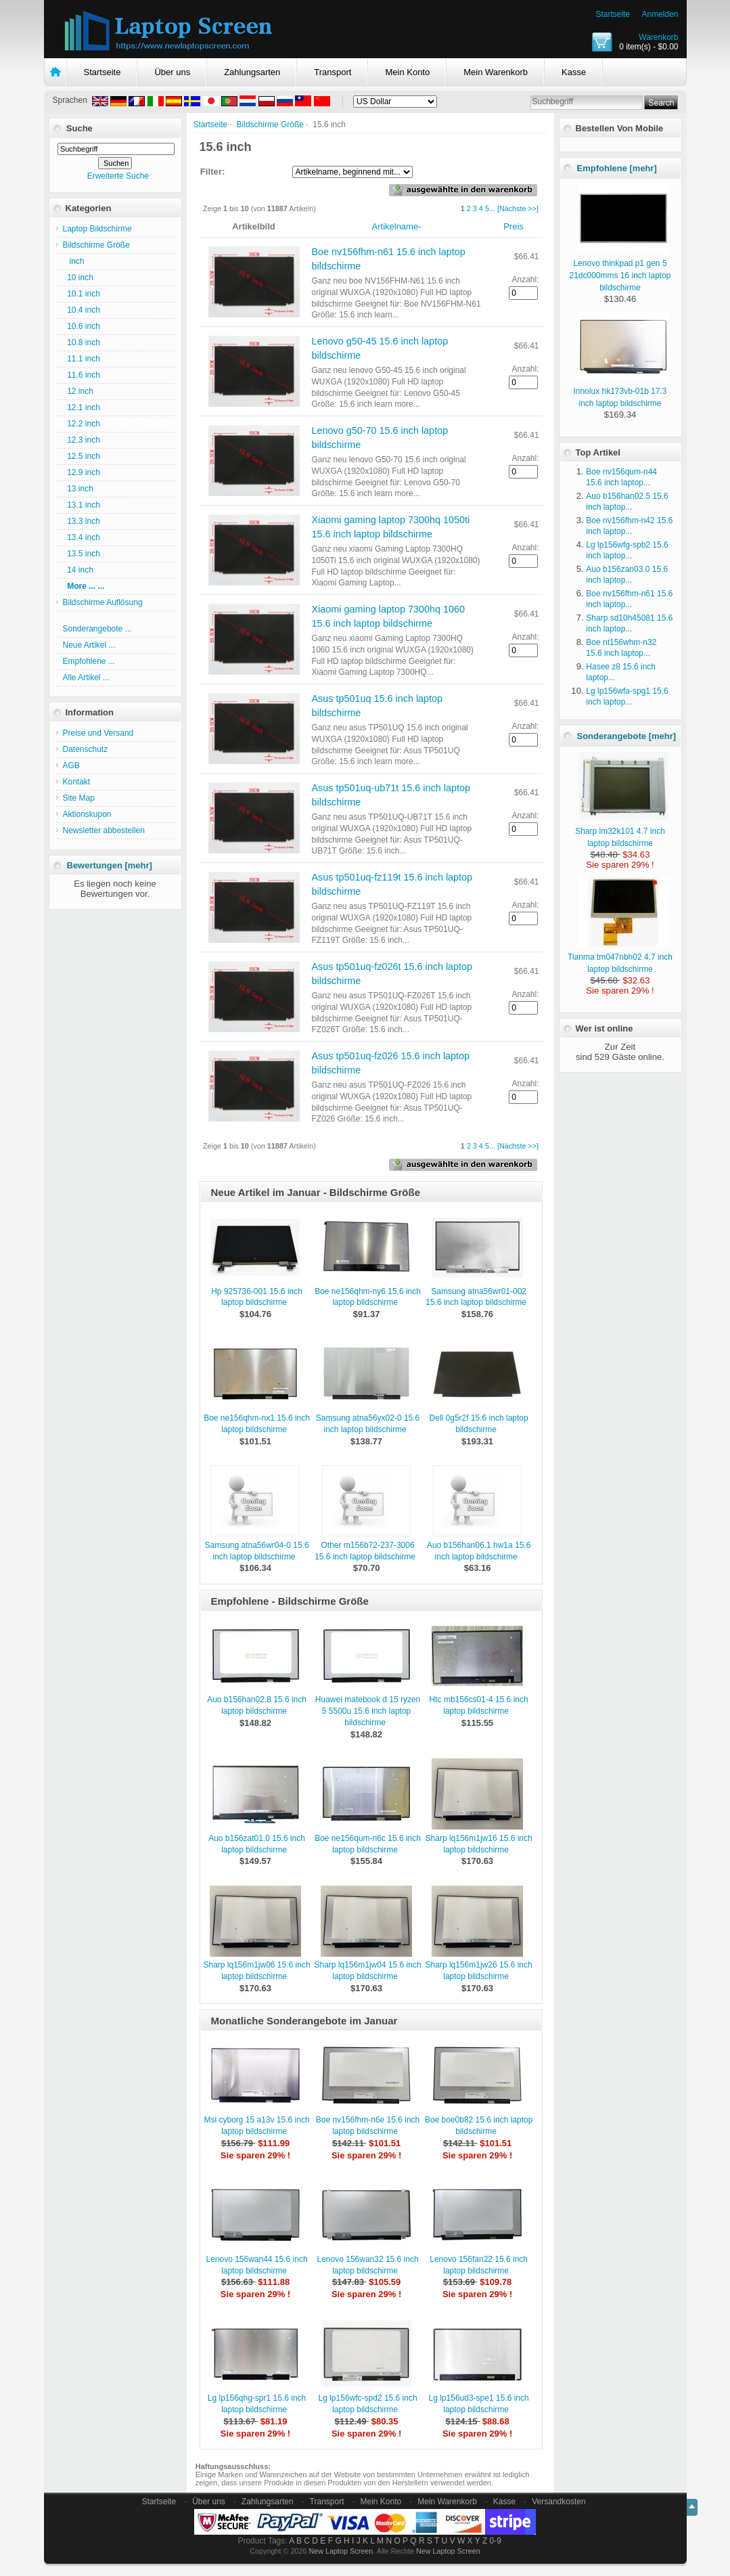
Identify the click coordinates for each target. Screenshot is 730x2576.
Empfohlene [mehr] (617, 168)
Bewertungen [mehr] (109, 865)
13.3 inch (81, 521)
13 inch (78, 488)
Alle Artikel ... (86, 677)
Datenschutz (85, 749)
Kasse (574, 72)
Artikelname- (396, 226)
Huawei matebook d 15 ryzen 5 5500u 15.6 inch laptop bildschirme (367, 1711)
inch (74, 261)
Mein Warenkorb (495, 72)
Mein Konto (407, 72)
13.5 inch (81, 553)
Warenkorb (658, 37)
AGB (71, 765)
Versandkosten (558, 2501)
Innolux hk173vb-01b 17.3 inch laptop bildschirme (621, 391)
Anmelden (659, 14)
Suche (79, 128)
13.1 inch (81, 505)
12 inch (78, 391)
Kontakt (77, 781)
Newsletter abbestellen (104, 830)
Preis (513, 226)
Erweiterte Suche (118, 176)
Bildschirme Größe (270, 124)
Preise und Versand (98, 733)
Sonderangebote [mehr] (627, 736)
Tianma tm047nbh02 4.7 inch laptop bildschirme (620, 957)
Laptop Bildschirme (97, 229)
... (492, 208)
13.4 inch (81, 537)
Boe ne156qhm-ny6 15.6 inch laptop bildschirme (368, 1297)
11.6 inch (81, 375)
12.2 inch (81, 423)
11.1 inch (81, 358)
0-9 (495, 2541)
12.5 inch (81, 456)
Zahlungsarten (252, 72)
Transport (332, 72)
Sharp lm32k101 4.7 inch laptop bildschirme (622, 831)
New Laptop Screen (341, 2551)
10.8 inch (81, 342)
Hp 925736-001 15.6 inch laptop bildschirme (256, 1297)
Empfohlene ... (89, 661)
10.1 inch (81, 293)
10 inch (78, 277)
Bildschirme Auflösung (103, 602)
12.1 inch (81, 407)
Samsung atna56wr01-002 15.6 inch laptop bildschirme (476, 1297)
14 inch (78, 570)
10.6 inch (81, 326)
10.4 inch (81, 310)
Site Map (79, 798)
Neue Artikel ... (89, 645)
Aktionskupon (87, 814)
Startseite (612, 14)
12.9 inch (81, 472)
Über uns (172, 72)
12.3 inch (81, 440)
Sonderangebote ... (97, 629)
